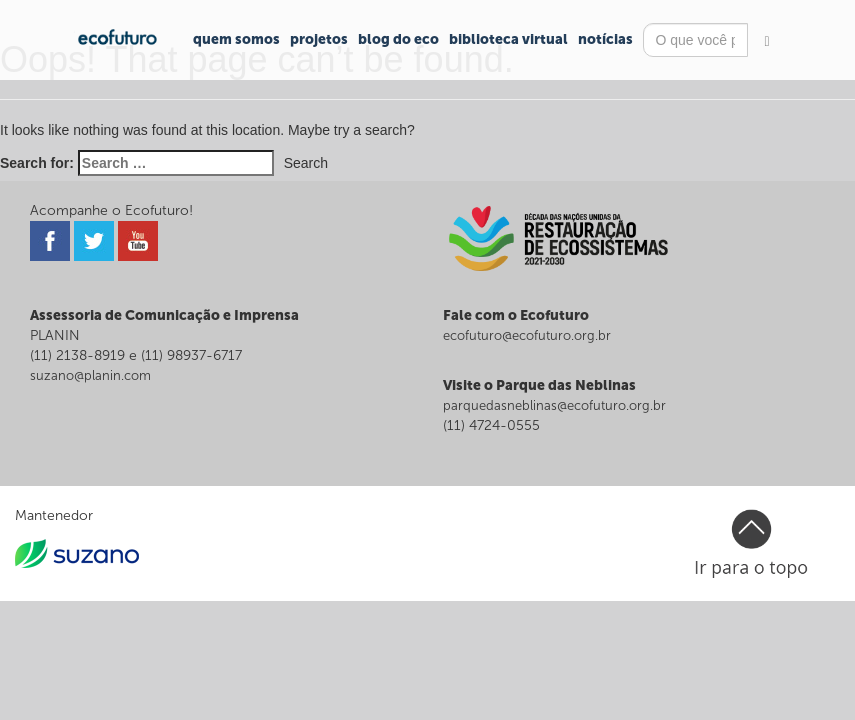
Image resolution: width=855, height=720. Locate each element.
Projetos (319, 39)
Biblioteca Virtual (508, 39)
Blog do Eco (398, 39)
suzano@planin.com (90, 375)
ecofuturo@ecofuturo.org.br (527, 335)
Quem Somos (236, 39)
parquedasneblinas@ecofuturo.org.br (554, 405)
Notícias (605, 39)
